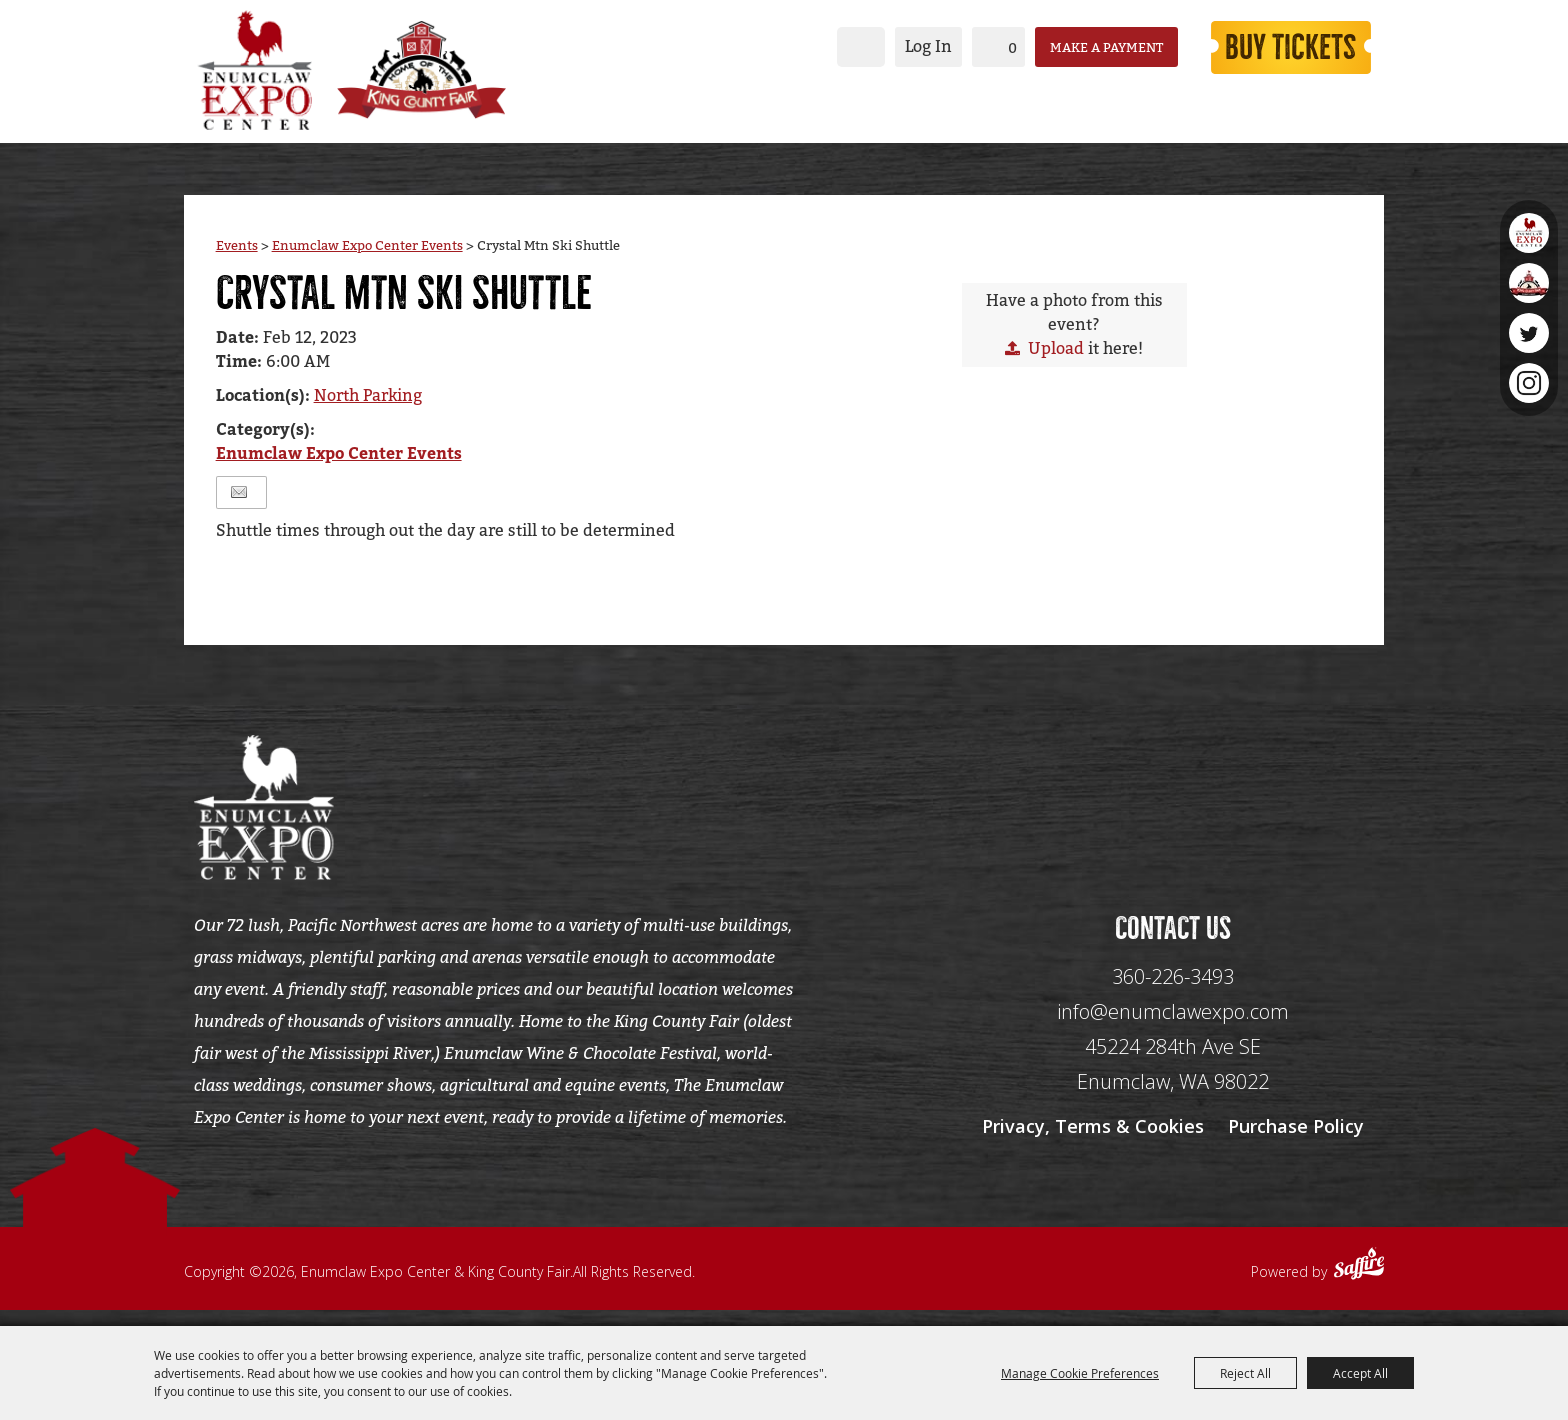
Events (237, 250)
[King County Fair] (439, 68)
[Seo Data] (1173, 810)
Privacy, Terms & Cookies (1093, 1142)
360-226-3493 (1173, 992)
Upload (1056, 353)
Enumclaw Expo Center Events (367, 250)
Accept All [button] (1360, 1373)
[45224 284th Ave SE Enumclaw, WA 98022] (1173, 1080)
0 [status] (993, 47)
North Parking (368, 401)
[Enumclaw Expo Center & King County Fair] (254, 68)
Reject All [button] (1245, 1373)
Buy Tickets (1282, 46)
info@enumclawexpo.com (1173, 1027)
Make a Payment (1087, 45)
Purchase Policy (1296, 1142)
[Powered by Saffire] (1359, 1282)
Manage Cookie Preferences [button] (1080, 1373)
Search (842, 46)
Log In (909, 45)
